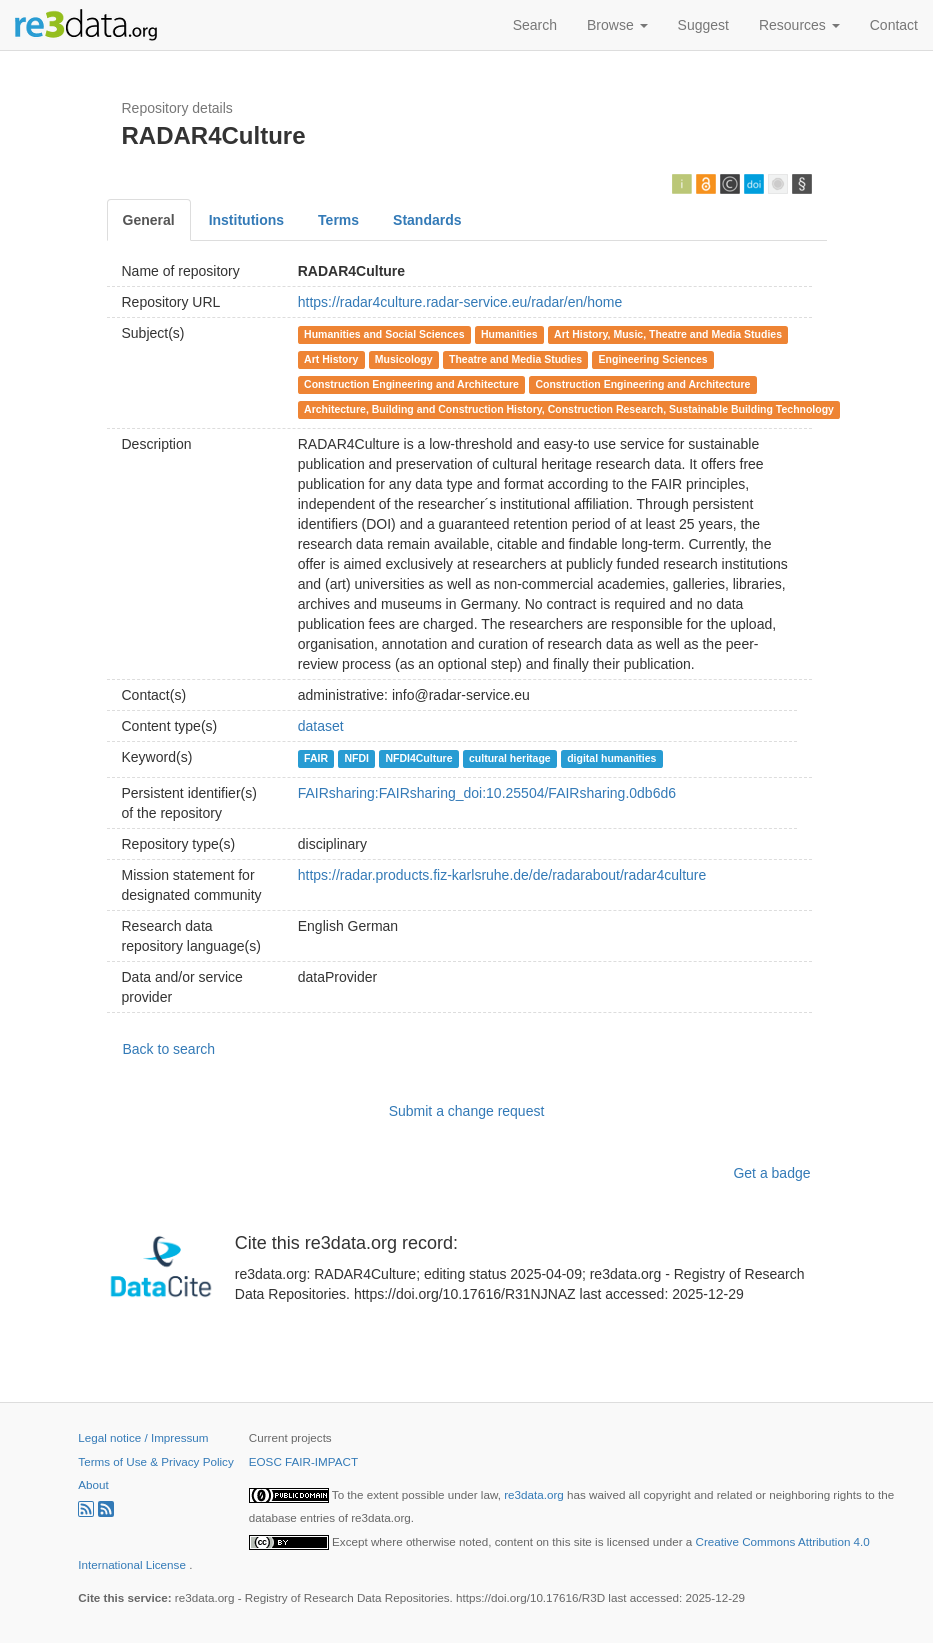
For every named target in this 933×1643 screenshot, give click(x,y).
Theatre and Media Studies (515, 359)
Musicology (404, 359)
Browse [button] (617, 25)
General (149, 220)
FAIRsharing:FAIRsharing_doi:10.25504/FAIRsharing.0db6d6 (487, 793)
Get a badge (771, 1173)
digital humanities (611, 758)
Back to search (169, 1049)
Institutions (246, 220)
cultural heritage (510, 758)
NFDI (356, 758)
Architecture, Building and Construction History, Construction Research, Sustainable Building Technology (569, 409)
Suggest (703, 25)
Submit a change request (467, 1111)
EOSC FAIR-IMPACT (303, 1461)
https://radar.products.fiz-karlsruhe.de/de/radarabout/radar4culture (502, 875)
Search (535, 25)
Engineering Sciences (653, 359)
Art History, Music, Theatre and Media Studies (668, 334)
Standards (427, 220)
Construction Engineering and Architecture (411, 384)
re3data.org (535, 1494)
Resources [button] (799, 25)
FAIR (316, 758)
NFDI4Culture (418, 758)
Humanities (509, 334)
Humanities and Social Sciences (384, 334)
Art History (331, 359)
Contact (894, 25)
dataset (321, 726)
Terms (338, 220)
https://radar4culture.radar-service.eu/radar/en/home (460, 302)
